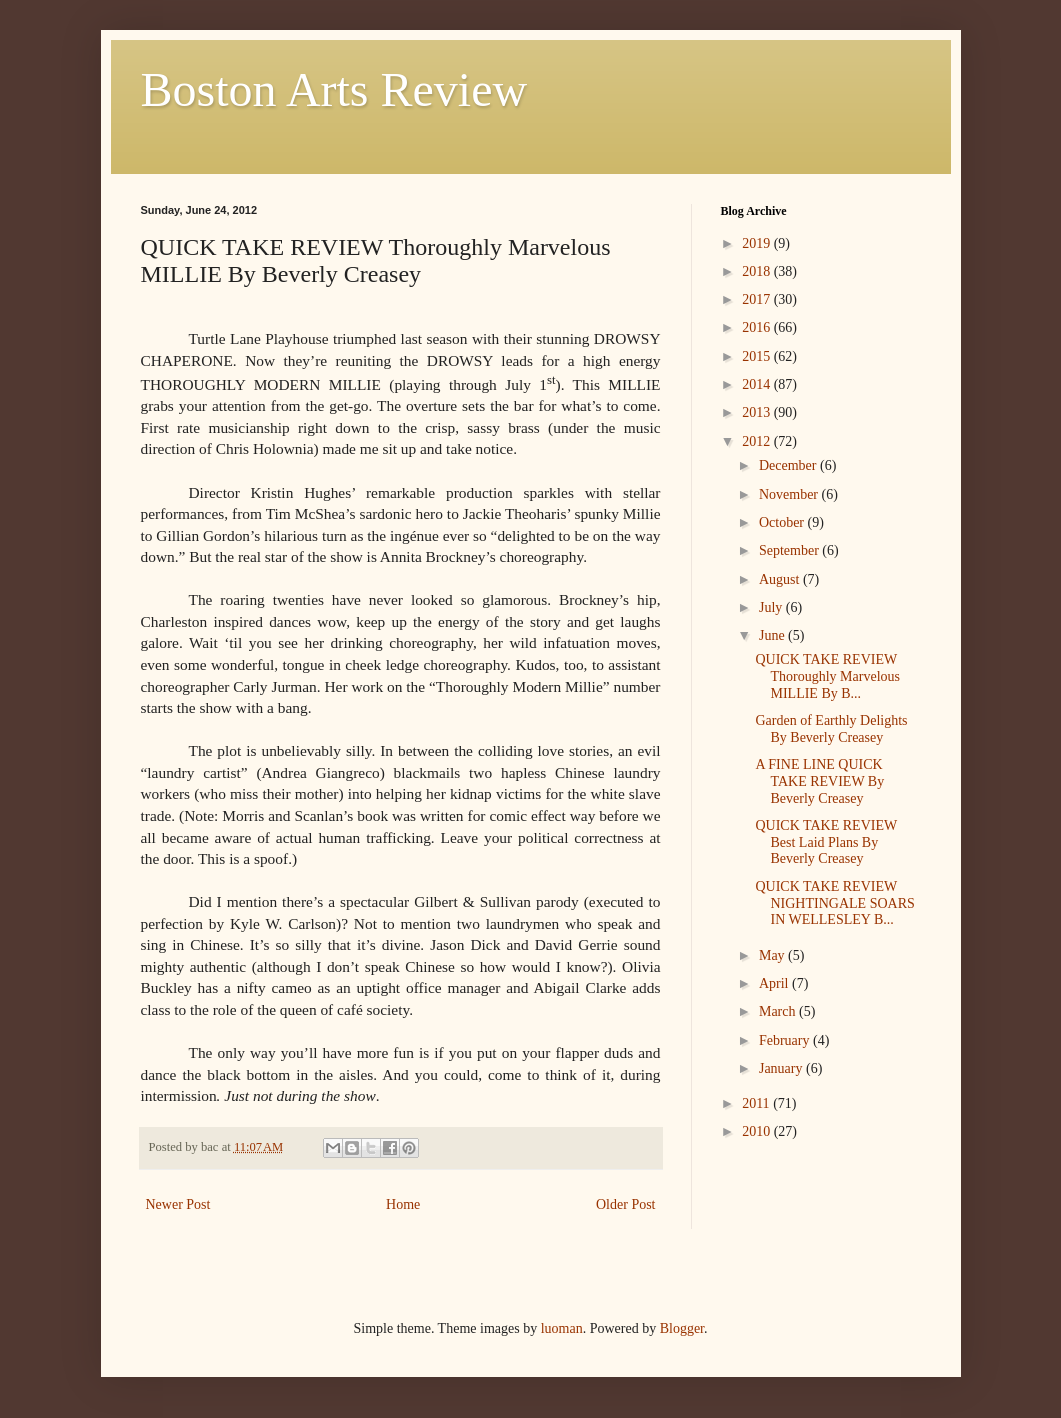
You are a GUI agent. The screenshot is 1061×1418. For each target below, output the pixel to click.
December (789, 465)
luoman (562, 1328)
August (781, 579)
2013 (758, 412)
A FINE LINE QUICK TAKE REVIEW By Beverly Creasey (819, 781)
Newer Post (178, 1204)
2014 (758, 384)
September (790, 550)
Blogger (682, 1328)
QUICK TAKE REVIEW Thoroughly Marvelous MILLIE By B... (827, 676)
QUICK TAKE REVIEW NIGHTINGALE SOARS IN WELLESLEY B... (834, 903)
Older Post (626, 1204)
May (773, 955)
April (775, 983)
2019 (758, 243)
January (782, 1068)
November (790, 494)
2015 (758, 356)
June (773, 635)
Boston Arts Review (334, 89)
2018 (758, 271)
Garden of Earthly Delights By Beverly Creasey (831, 729)
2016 (758, 327)
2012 (758, 441)
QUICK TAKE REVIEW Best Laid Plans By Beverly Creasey (825, 842)
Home (403, 1204)
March (779, 1011)
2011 (757, 1103)
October (783, 522)
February (786, 1040)
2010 (758, 1131)
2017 (758, 299)
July (772, 607)
